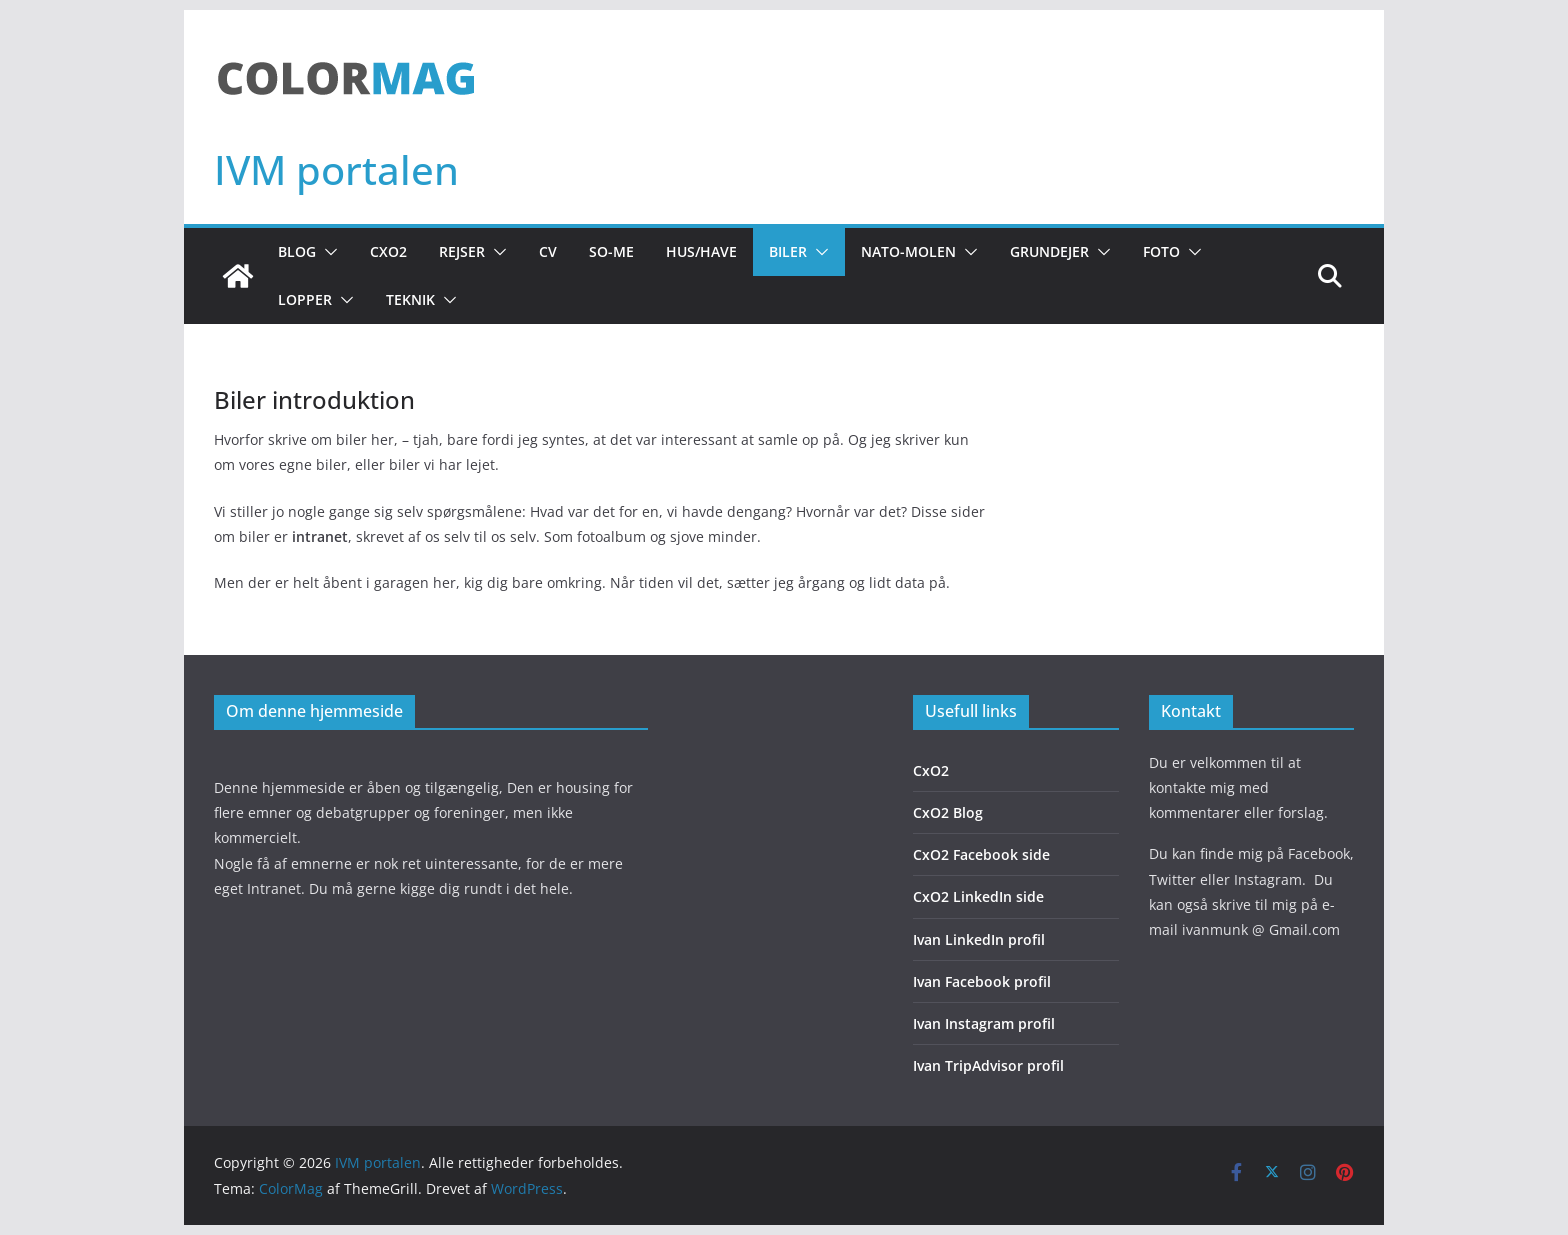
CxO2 (388, 251)
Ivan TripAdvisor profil (988, 1065)
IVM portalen (336, 169)
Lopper (305, 299)
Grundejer (1049, 251)
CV (548, 251)
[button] (327, 252)
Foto (1161, 251)
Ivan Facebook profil (982, 981)
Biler (788, 251)
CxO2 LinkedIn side (978, 896)
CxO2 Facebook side (981, 854)
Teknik (410, 299)
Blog (297, 251)
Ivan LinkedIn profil (979, 939)
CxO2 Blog (948, 812)
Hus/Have (701, 251)
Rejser (462, 251)
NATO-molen (908, 251)
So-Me (611, 251)
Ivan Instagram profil (984, 1023)
